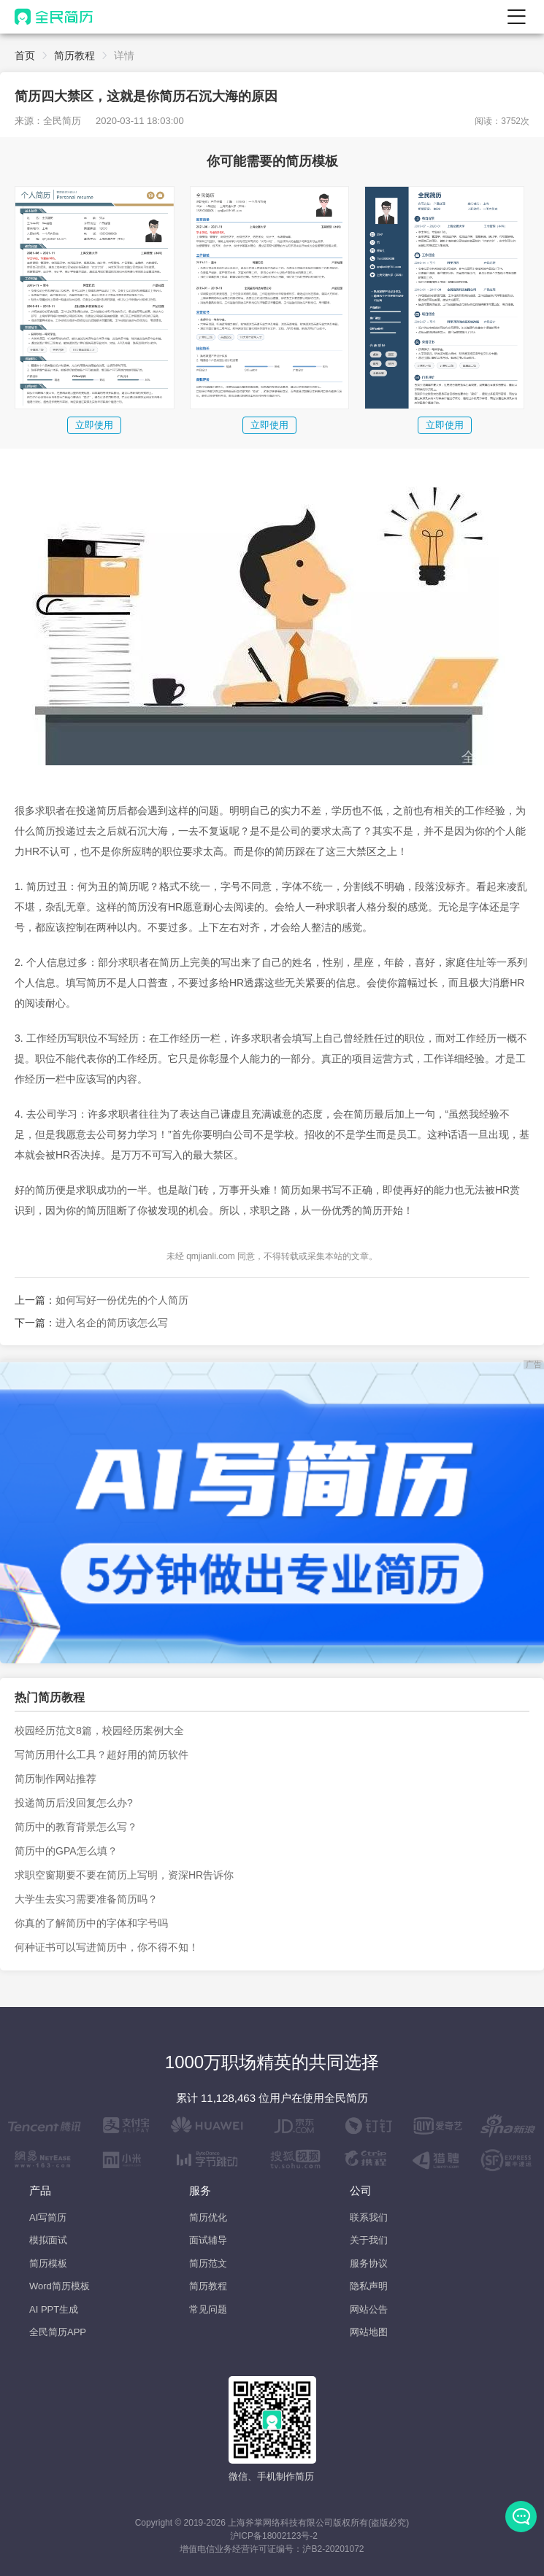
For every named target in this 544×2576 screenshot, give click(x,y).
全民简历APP (57, 2331)
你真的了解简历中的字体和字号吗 (91, 1923)
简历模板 (48, 2263)
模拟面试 (48, 2240)
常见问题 (208, 2309)
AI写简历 (47, 2217)
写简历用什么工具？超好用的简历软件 (101, 1754)
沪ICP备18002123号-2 (274, 2536)
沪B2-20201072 (333, 2549)
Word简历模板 (59, 2286)
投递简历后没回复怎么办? (74, 1803)
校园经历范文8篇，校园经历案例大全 (99, 1730)
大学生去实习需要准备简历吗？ (86, 1899)
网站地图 (369, 2331)
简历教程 (74, 55)
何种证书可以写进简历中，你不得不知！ (107, 1947)
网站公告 (369, 2309)
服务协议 (369, 2263)
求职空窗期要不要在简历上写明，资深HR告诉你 (124, 1875)
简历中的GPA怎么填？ (66, 1851)
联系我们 (369, 2217)
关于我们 (369, 2240)
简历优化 (208, 2217)
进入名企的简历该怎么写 (111, 1322)
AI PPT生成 (53, 2309)
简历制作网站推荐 (55, 1778)
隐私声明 (369, 2286)
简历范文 (208, 2263)
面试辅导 (208, 2240)
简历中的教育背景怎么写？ (76, 1827)
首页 (25, 55)
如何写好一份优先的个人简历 (121, 1300)
